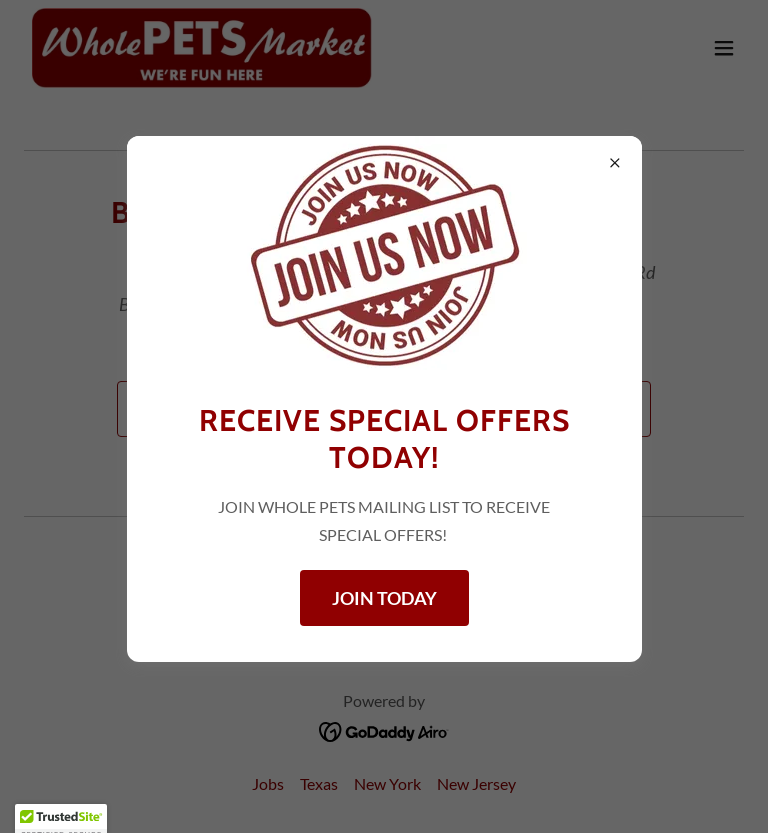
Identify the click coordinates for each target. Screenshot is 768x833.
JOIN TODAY (384, 598)
